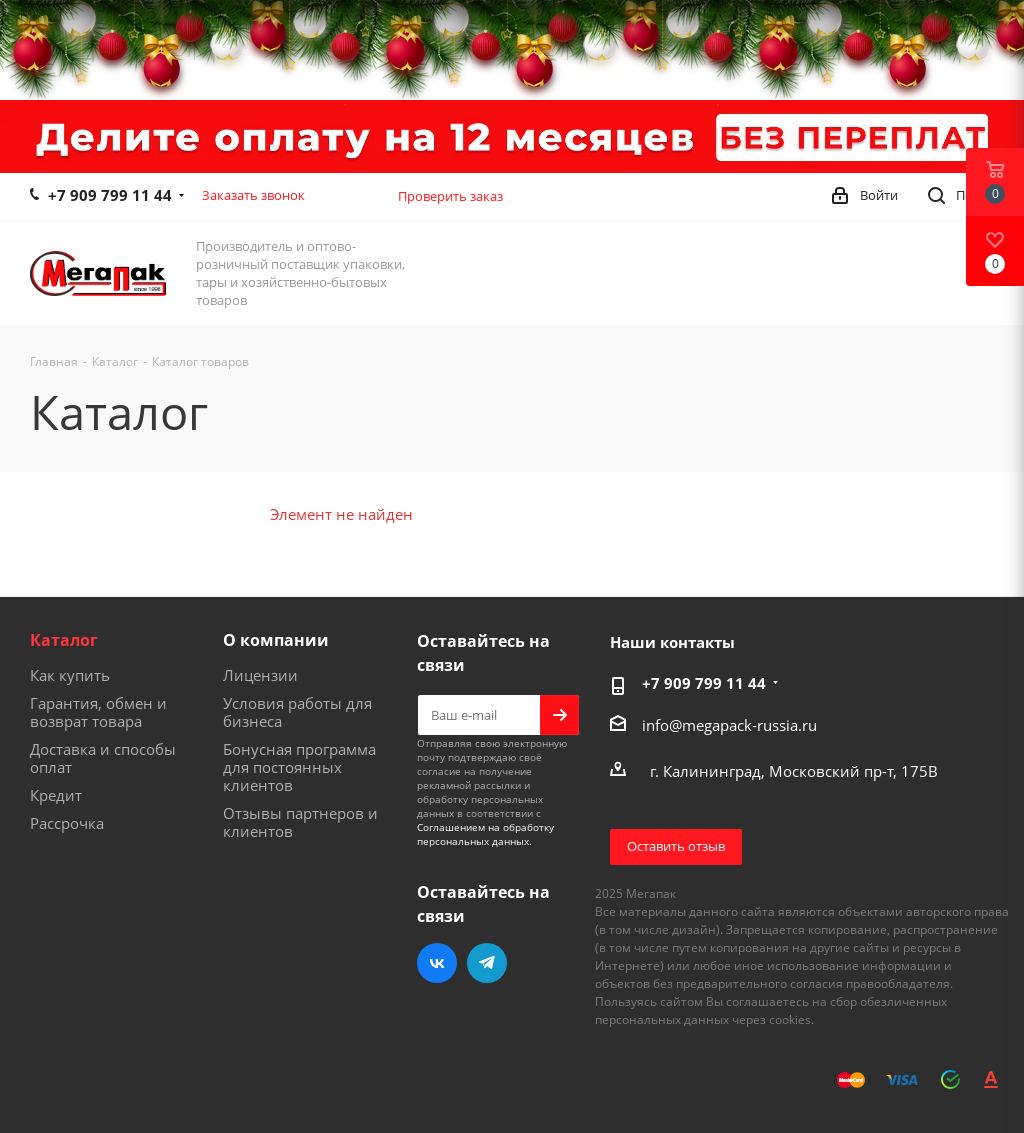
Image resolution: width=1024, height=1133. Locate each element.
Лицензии (260, 675)
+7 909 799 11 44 (110, 195)
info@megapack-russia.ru (729, 725)
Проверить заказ (450, 196)
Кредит (56, 795)
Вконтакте (437, 963)
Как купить (70, 675)
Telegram (487, 963)
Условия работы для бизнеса (297, 712)
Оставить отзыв (676, 846)
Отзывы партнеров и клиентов (300, 822)
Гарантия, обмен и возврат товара (98, 712)
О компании (276, 640)
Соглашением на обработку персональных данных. (485, 834)
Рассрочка (67, 823)
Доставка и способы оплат (103, 758)
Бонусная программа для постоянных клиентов (299, 767)
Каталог (64, 640)
